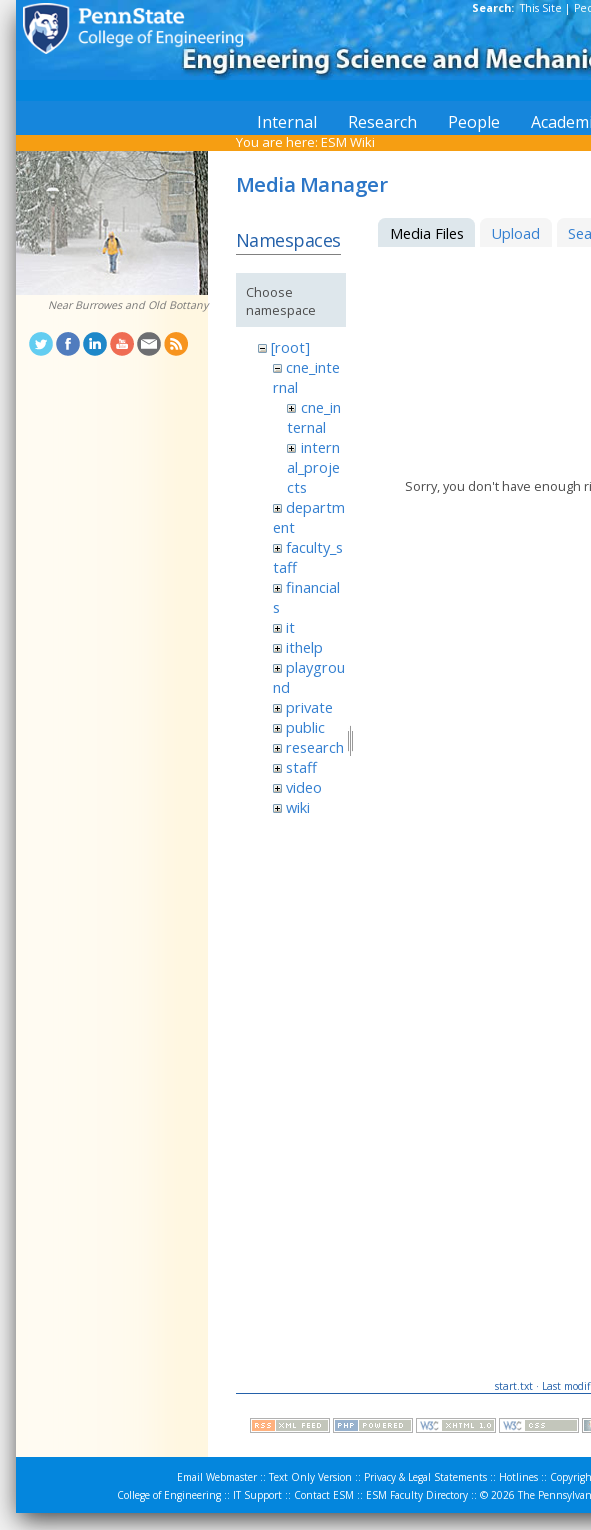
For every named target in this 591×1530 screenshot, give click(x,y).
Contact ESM (324, 1495)
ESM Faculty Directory (417, 1495)
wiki (298, 807)
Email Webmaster (217, 1477)
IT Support (257, 1495)
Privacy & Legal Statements (425, 1477)
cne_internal (313, 417)
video (304, 787)
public (305, 727)
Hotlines (518, 1477)
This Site (541, 8)
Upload (515, 233)
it (290, 627)
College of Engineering (169, 1495)
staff (301, 767)
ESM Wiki (348, 142)
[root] (290, 347)
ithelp (304, 647)
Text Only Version (310, 1477)
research (315, 747)
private (309, 707)
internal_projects (313, 467)
